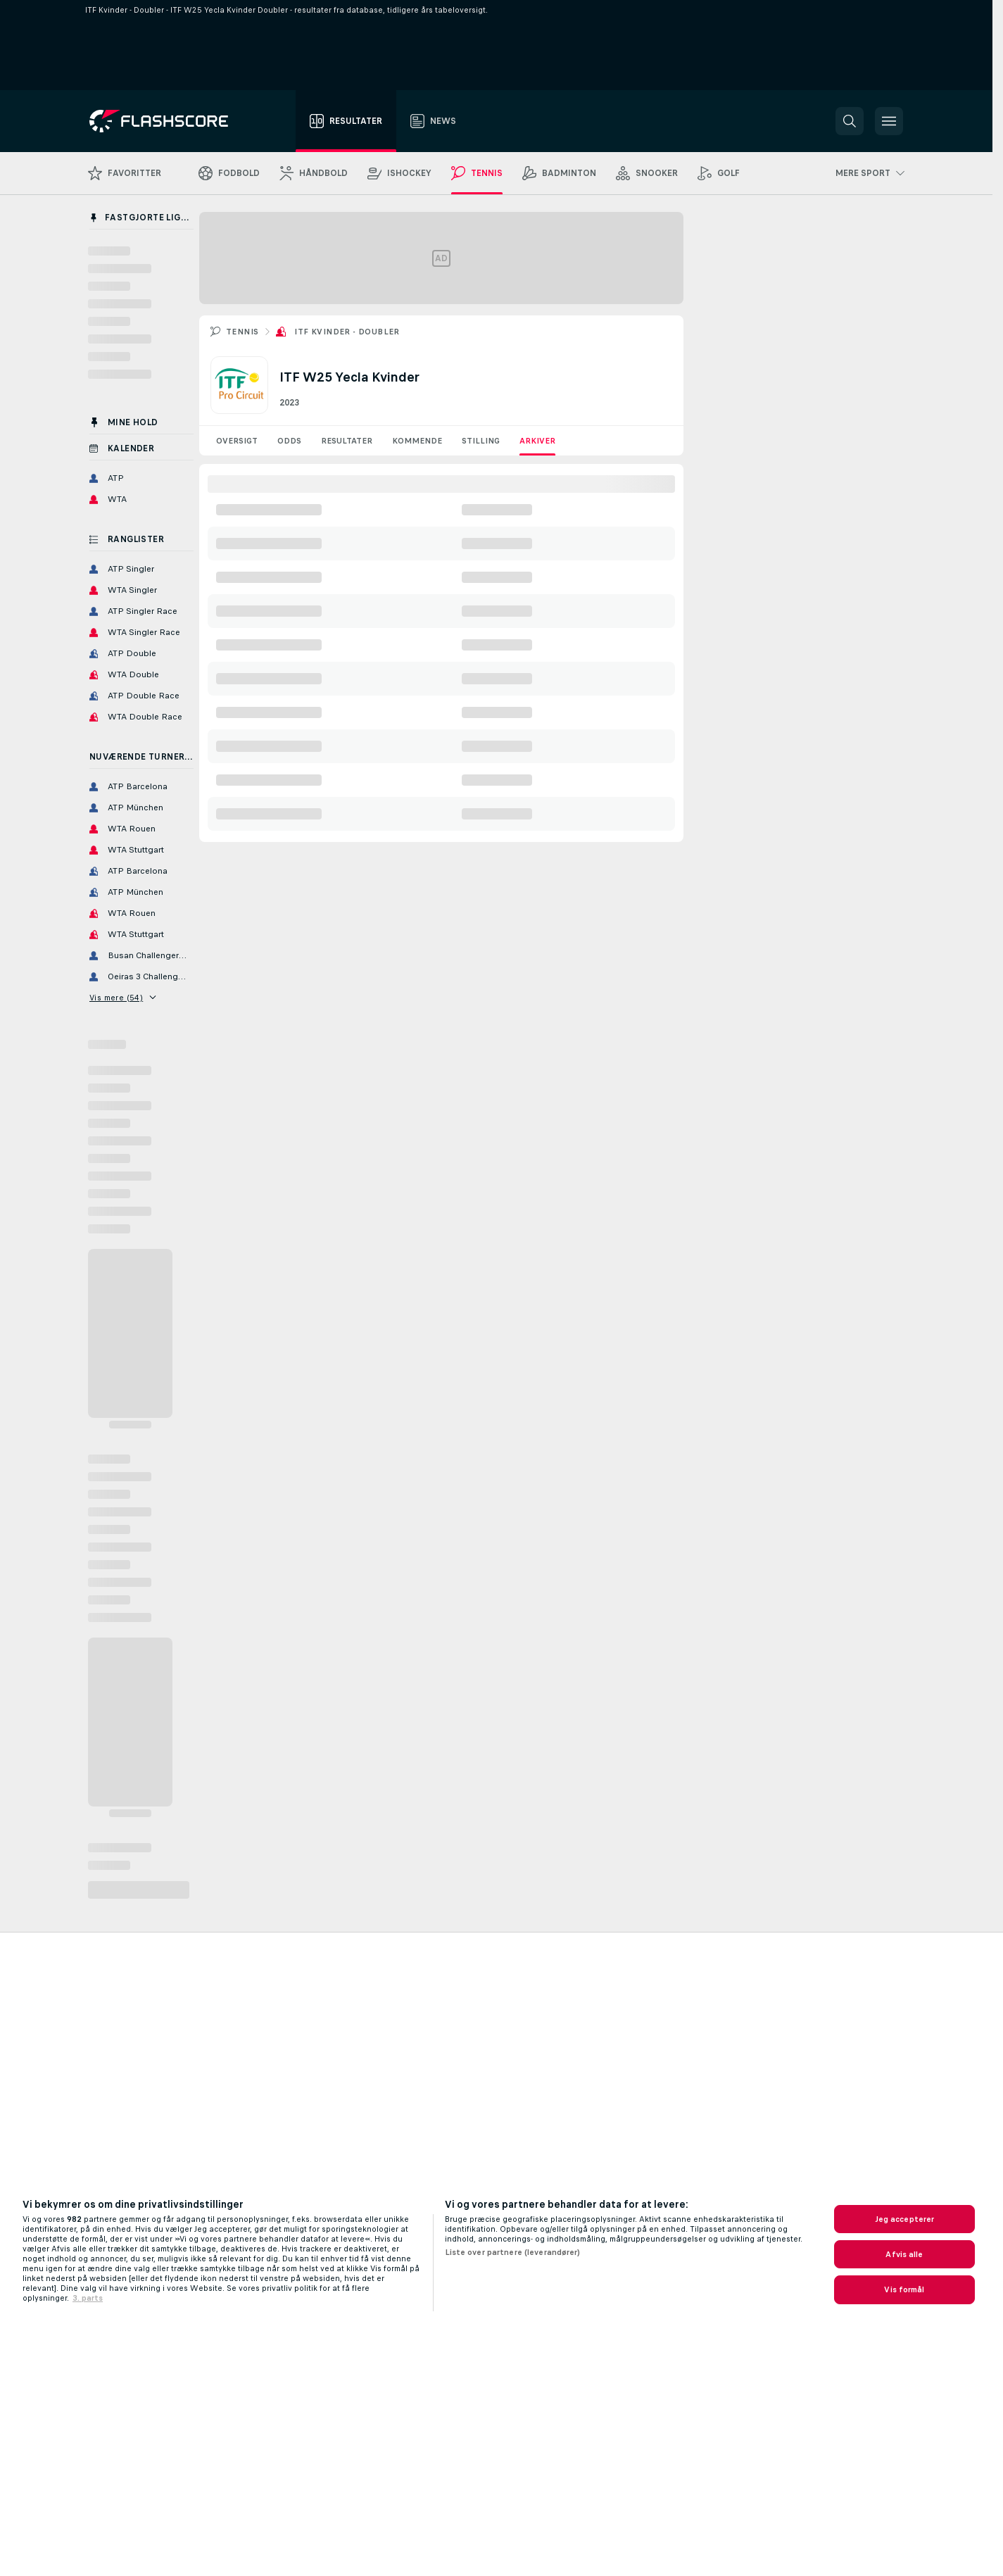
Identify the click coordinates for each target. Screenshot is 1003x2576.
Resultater (346, 441)
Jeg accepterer (905, 2219)
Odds (289, 441)
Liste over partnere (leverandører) (513, 2252)
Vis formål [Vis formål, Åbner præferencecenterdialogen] (904, 2289)
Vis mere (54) (122, 998)
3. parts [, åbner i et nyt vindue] (87, 2298)
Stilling (481, 441)
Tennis (242, 332)
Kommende (417, 441)
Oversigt (237, 441)
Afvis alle (904, 2254)
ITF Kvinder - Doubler (346, 332)
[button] (849, 121)
